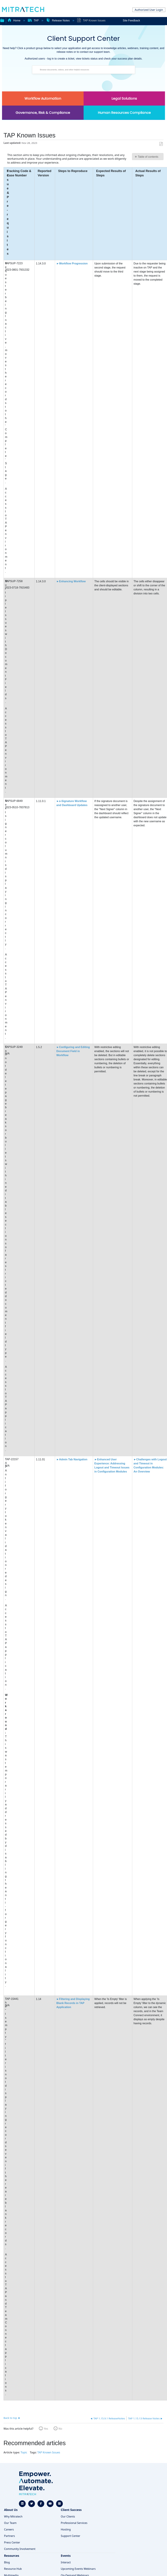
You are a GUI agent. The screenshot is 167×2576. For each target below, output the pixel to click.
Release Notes (58, 20)
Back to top (10, 2417)
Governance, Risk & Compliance (43, 112)
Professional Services (74, 2523)
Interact (66, 2562)
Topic (24, 2452)
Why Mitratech (13, 2516)
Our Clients (68, 2516)
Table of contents (148, 156)
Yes (46, 2428)
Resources (11, 2556)
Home (14, 20)
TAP (34, 20)
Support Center (70, 2536)
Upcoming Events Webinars (78, 2569)
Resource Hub (13, 2569)
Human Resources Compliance (124, 112)
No (60, 2428)
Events (66, 2556)
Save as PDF (161, 144)
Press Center (12, 2542)
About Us (11, 2510)
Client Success (71, 2510)
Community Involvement (19, 2549)
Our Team (10, 2523)
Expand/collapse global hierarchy (2, 20)
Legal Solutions (124, 98)
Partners (9, 2536)
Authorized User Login (149, 10)
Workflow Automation (42, 98)
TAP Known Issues (48, 2452)
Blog (7, 2562)
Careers (9, 2529)
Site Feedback (131, 20)
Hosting (66, 2529)
